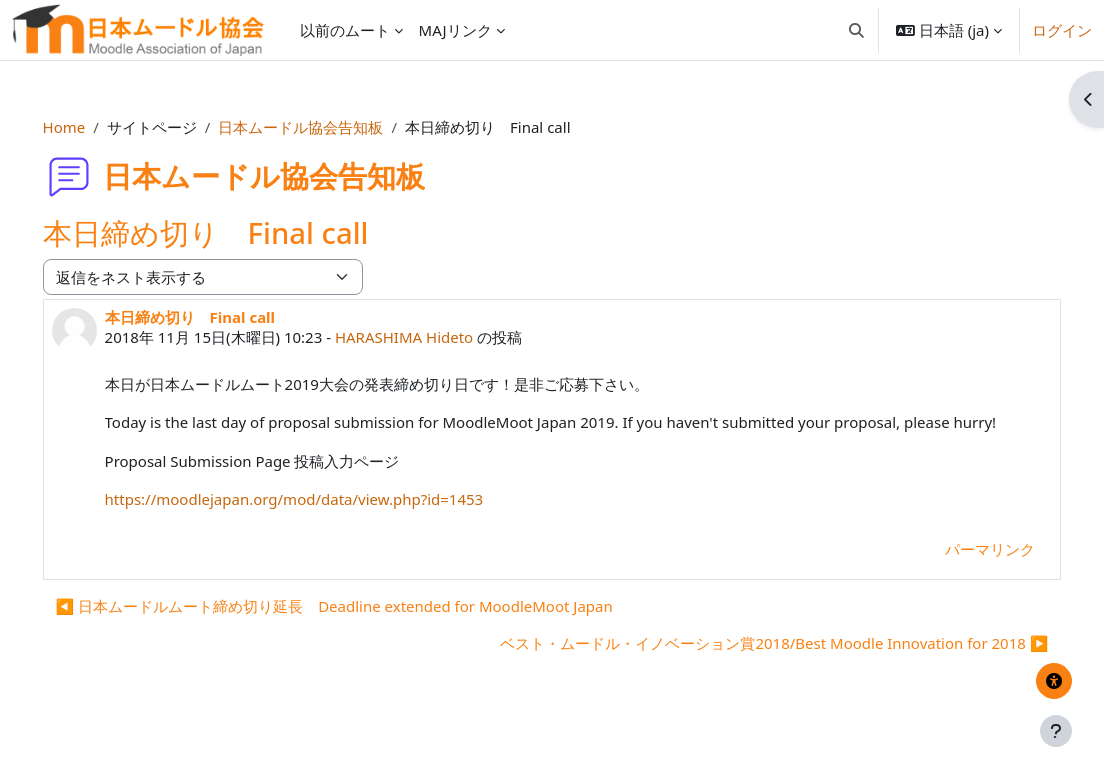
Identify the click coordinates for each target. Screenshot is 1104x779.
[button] (856, 30)
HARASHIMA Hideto (432, 337)
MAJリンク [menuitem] (455, 30)
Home (92, 127)
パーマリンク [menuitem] (962, 571)
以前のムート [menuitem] (345, 30)
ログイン (1062, 30)
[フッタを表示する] (1056, 731)
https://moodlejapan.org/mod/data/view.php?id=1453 (322, 522)
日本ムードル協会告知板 (329, 127)
